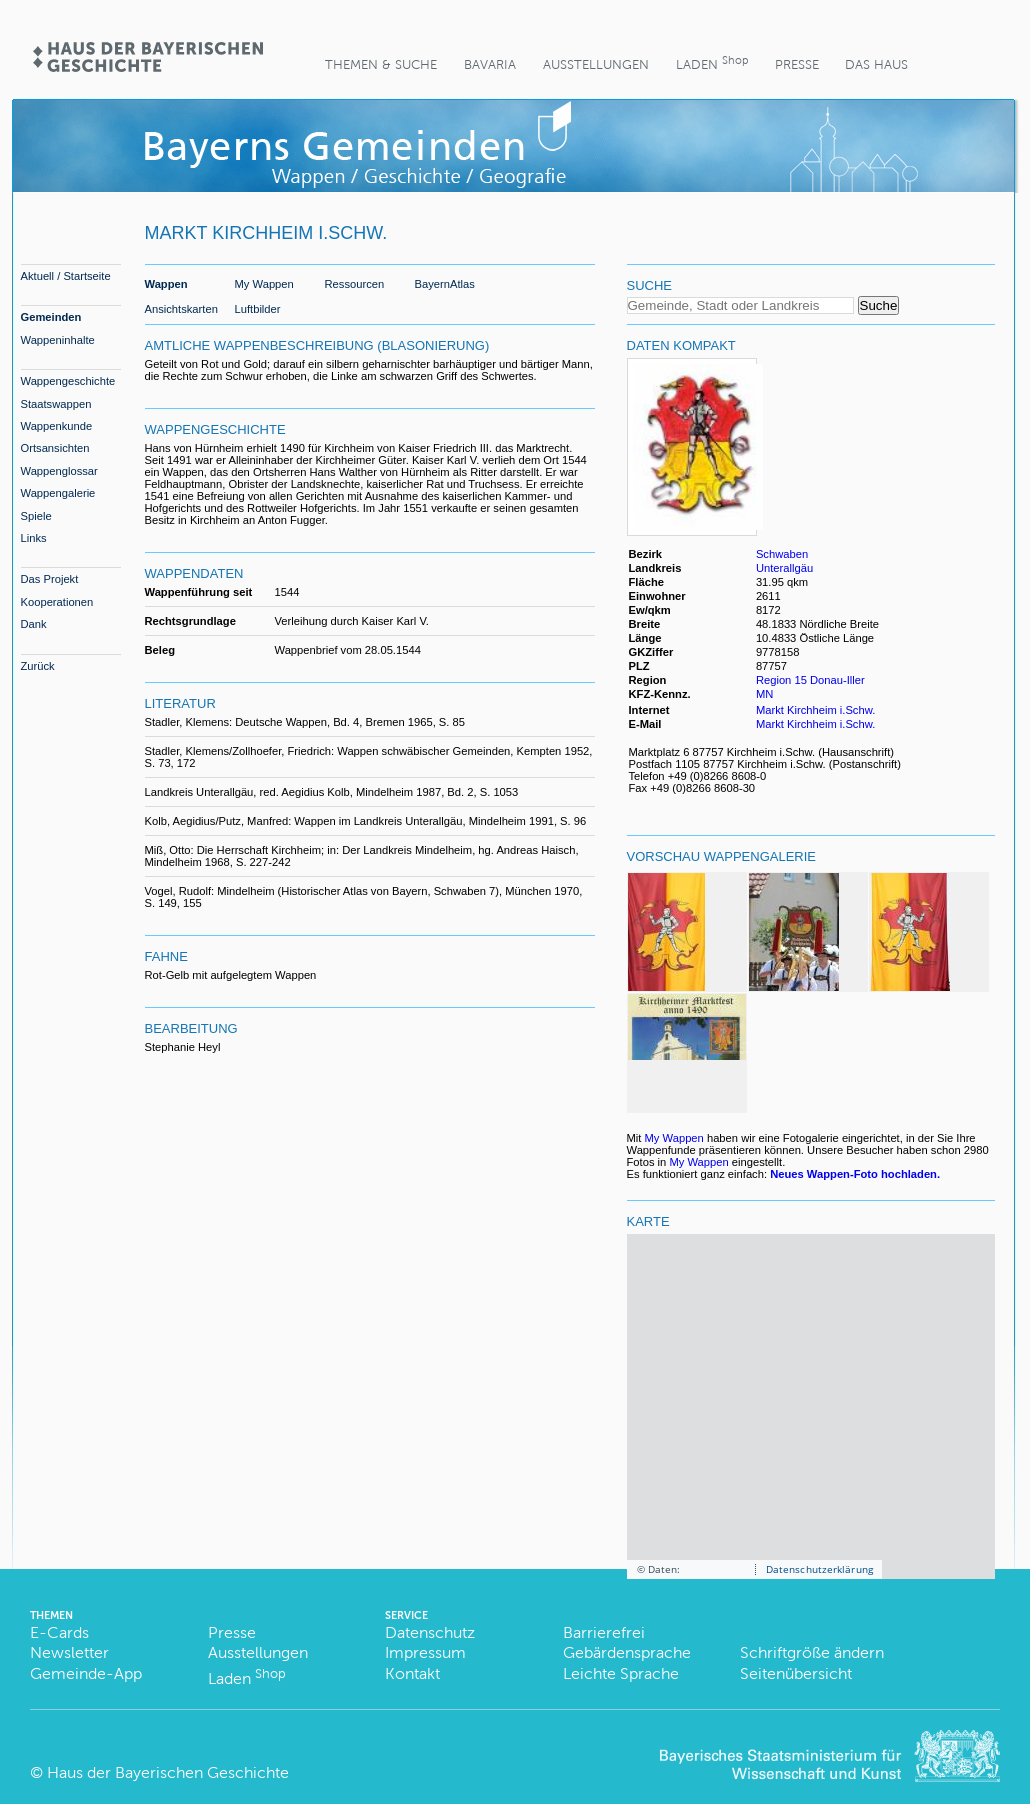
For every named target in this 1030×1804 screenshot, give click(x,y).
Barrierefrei (604, 1632)
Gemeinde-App (86, 1673)
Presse (797, 64)
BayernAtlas (445, 284)
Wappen (166, 284)
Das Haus (876, 64)
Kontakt (412, 1673)
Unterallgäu (784, 568)
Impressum (425, 1652)
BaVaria (490, 64)
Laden (712, 62)
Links (34, 538)
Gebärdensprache (627, 1652)
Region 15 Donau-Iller (810, 680)
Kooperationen (57, 602)
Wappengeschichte (68, 381)
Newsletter (69, 1652)
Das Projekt (50, 579)
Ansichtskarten (181, 309)
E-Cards (59, 1632)
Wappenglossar (59, 471)
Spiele (36, 516)
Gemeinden (51, 317)
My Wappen (264, 284)
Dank (34, 624)
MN (764, 694)
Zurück (38, 666)
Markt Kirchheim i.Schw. (815, 710)
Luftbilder (258, 309)
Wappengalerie (58, 493)
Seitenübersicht (796, 1673)
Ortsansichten (55, 448)
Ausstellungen (596, 64)
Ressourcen (355, 284)
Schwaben (782, 554)
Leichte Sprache (621, 1673)
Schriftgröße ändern (812, 1652)
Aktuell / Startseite (66, 276)
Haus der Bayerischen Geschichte (168, 1772)
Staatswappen (56, 404)
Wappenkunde (57, 426)
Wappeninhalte (58, 340)
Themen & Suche (381, 64)
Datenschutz (430, 1632)
